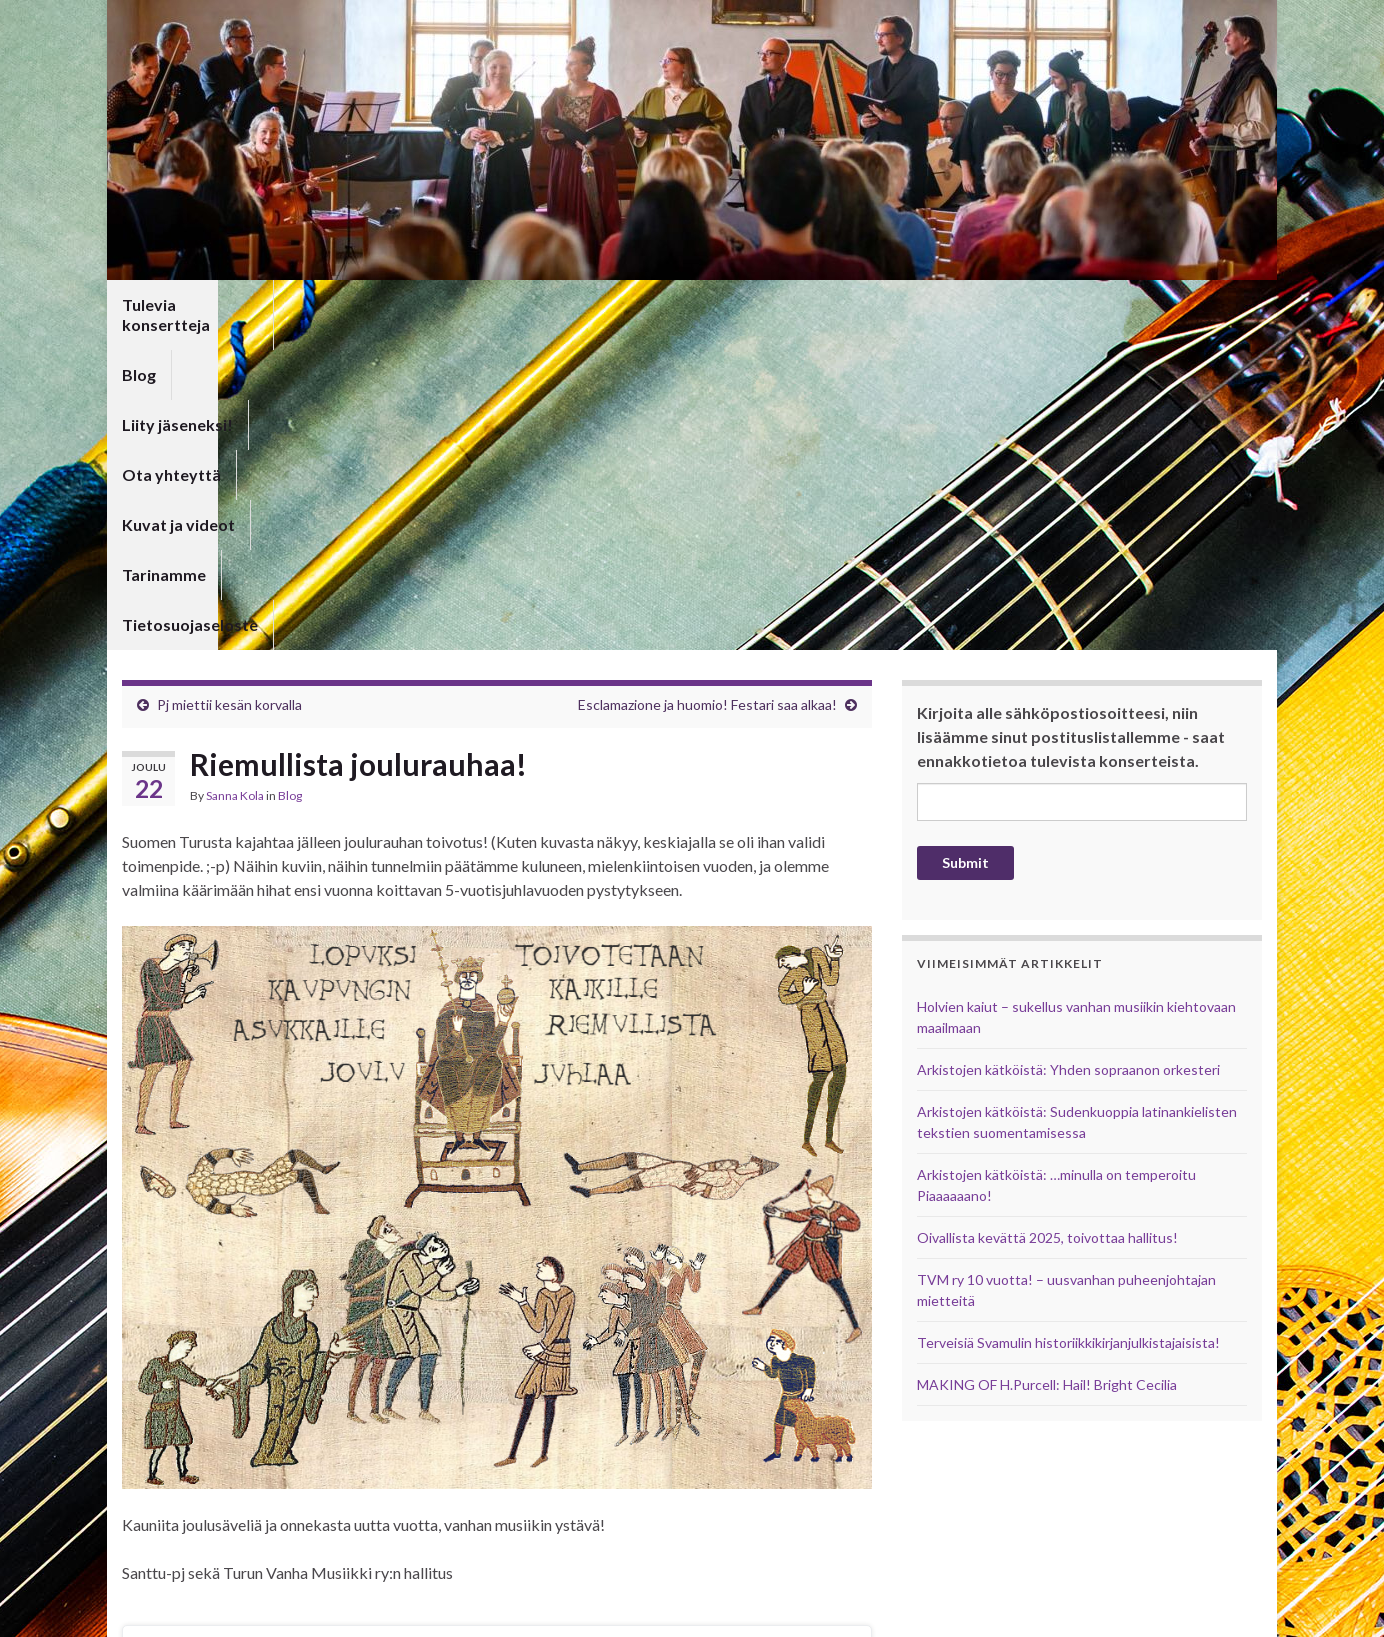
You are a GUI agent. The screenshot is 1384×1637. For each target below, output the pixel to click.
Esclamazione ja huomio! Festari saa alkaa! (707, 384)
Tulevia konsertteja (194, 304)
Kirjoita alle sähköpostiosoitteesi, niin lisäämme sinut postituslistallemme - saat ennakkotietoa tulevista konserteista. (1071, 416)
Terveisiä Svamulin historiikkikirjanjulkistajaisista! (1068, 1022)
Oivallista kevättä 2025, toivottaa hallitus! (1047, 917)
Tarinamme (821, 304)
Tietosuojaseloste (962, 304)
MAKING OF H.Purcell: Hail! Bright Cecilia (1047, 1064)
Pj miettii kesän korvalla (229, 384)
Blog (315, 304)
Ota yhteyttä (554, 304)
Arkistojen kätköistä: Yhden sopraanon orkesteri (1068, 749)
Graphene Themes (260, 1612)
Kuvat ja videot (691, 304)
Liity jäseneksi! (418, 304)
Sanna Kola (235, 475)
